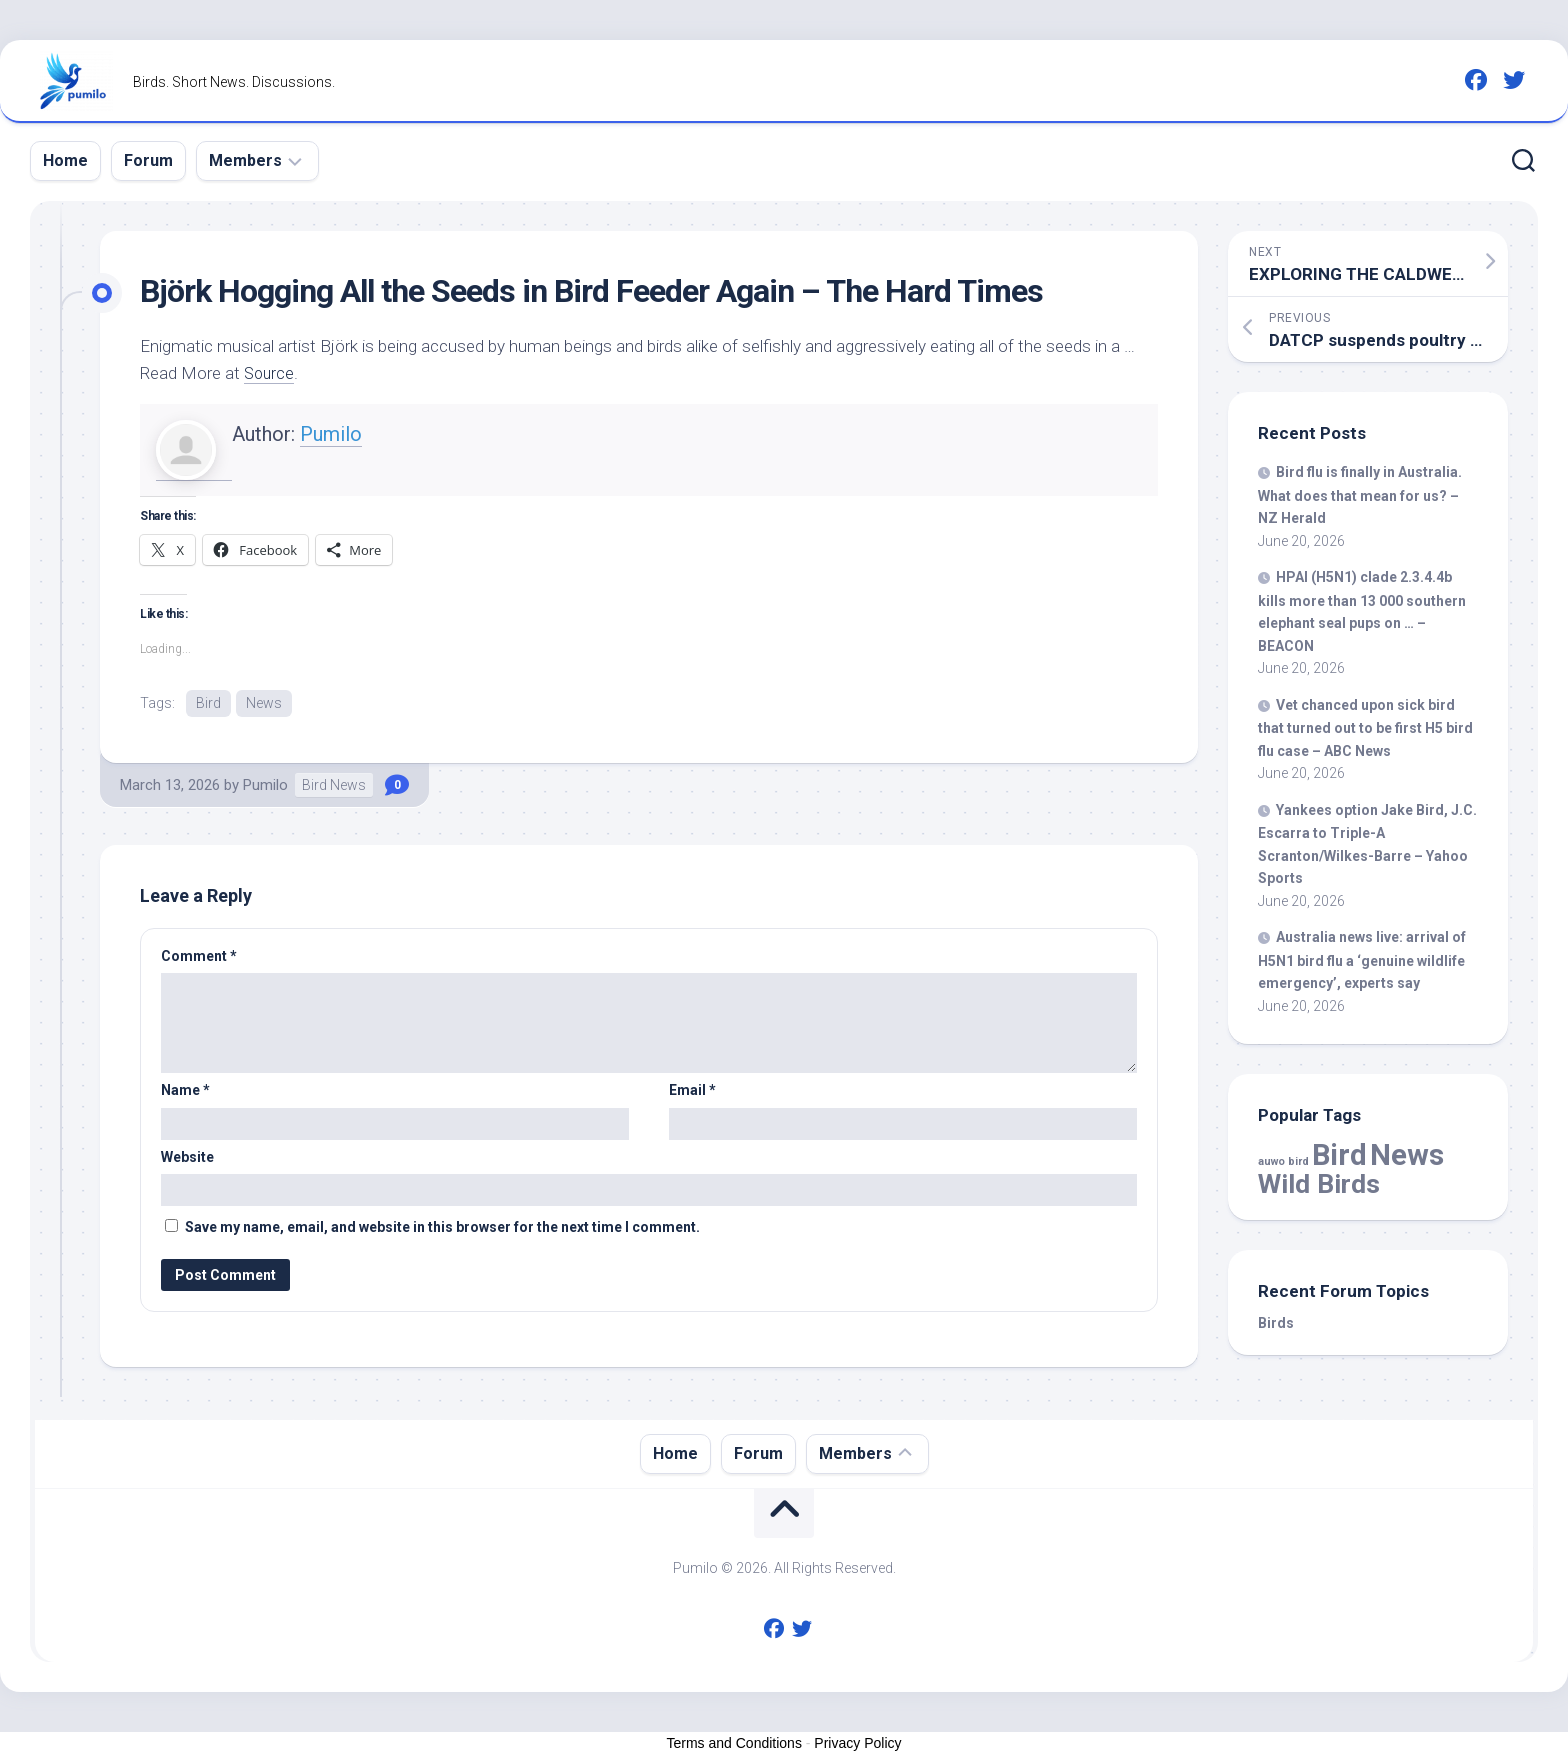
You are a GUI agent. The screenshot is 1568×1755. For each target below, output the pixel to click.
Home (65, 160)
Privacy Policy (857, 1743)
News (264, 703)
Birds (1276, 1323)
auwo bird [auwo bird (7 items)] (1283, 1161)
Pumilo (331, 434)
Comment (199, 957)
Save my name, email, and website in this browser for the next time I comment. (442, 1228)
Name (185, 1091)
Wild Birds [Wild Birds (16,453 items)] (1319, 1183)
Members (245, 160)
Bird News (334, 786)
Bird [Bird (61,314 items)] (1339, 1155)
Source (270, 373)
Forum (148, 160)
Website (187, 1158)
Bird (208, 703)
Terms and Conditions (734, 1743)
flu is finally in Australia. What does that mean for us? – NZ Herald (1360, 495)
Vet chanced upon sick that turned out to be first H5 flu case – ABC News (1365, 728)
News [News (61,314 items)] (1407, 1155)
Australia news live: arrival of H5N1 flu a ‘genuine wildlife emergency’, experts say (1362, 960)
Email (692, 1091)
